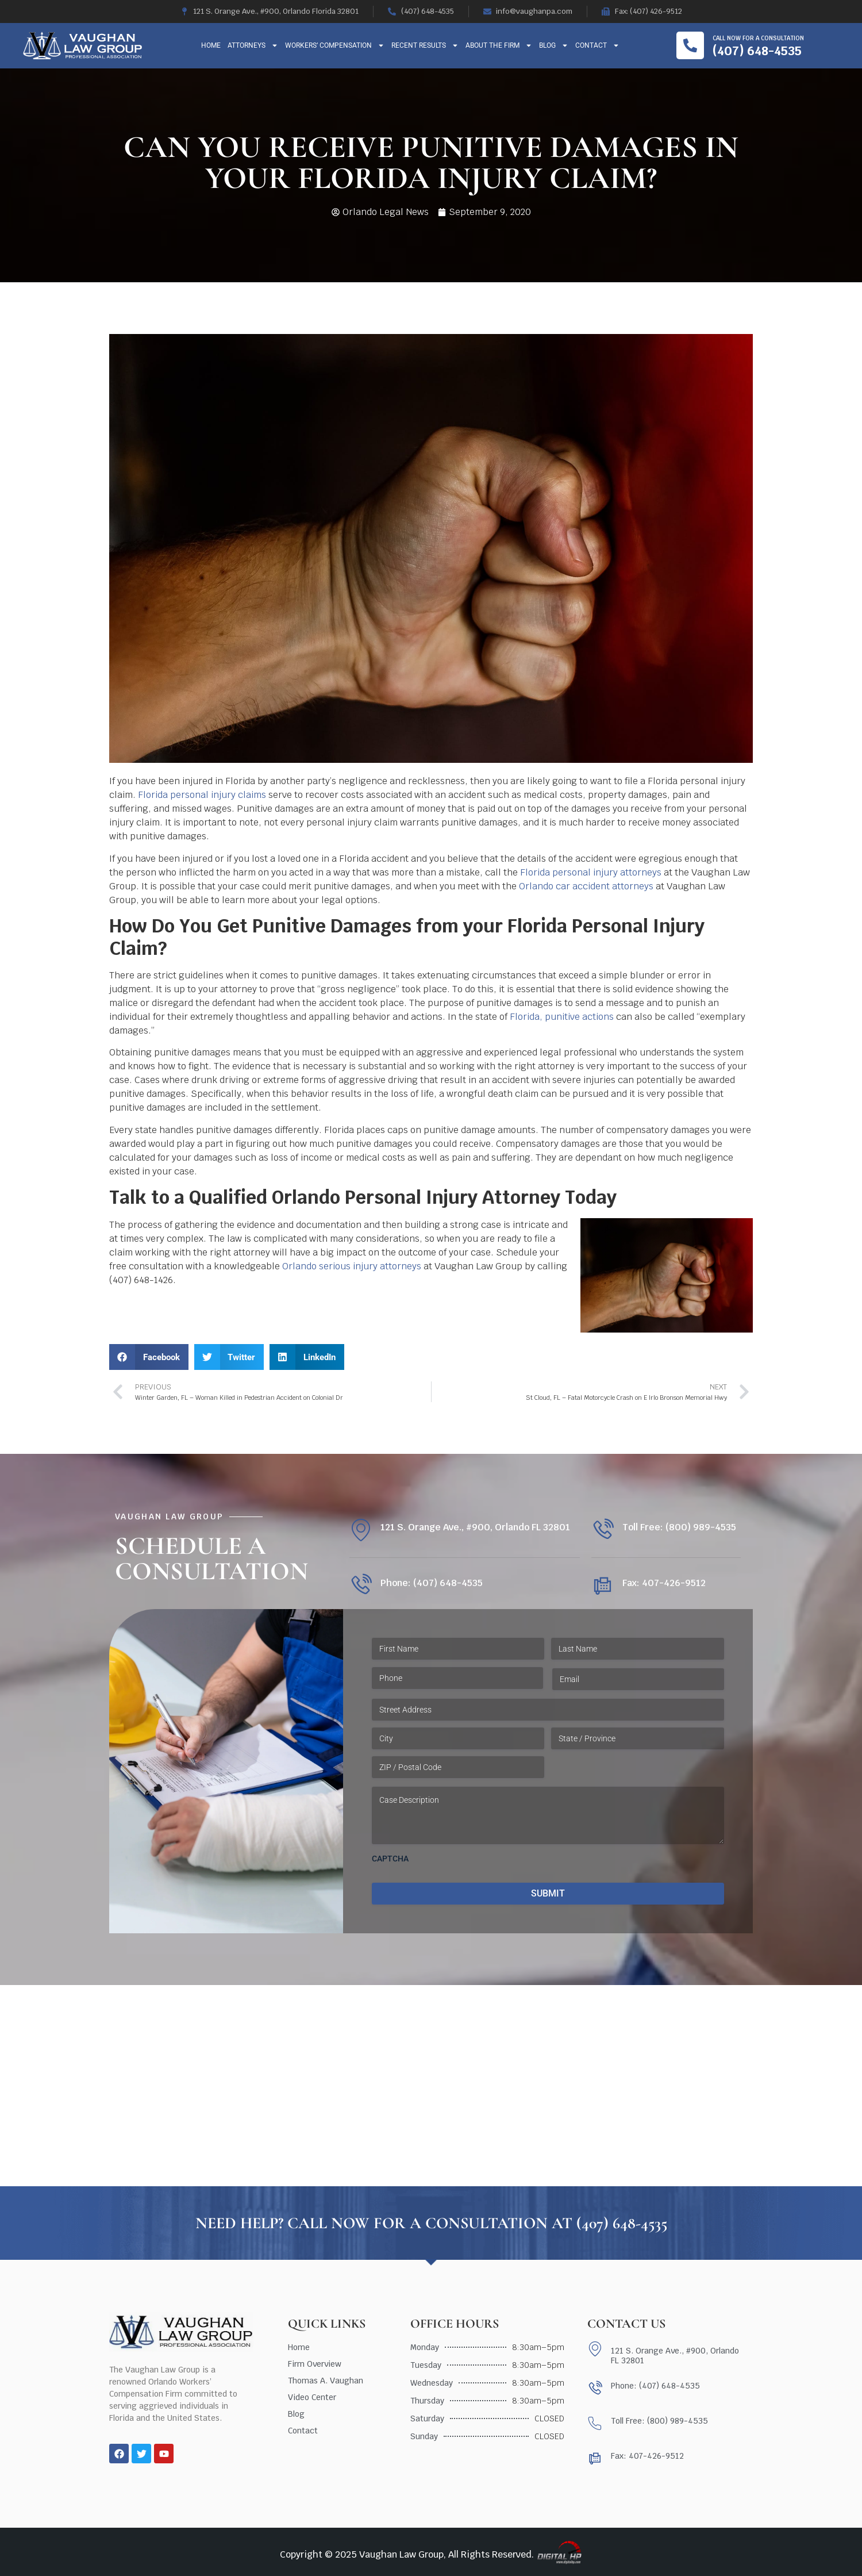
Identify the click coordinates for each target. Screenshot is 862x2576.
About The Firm (498, 45)
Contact (597, 45)
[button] (148, 1357)
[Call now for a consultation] (690, 45)
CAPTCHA (390, 1858)
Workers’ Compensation (334, 45)
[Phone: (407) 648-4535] (360, 1585)
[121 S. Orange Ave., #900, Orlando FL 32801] (360, 1530)
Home (211, 45)
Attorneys (253, 45)
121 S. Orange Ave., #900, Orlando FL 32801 (475, 1527)
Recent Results (425, 45)
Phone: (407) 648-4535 (431, 1583)
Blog (553, 45)
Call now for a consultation (758, 38)
